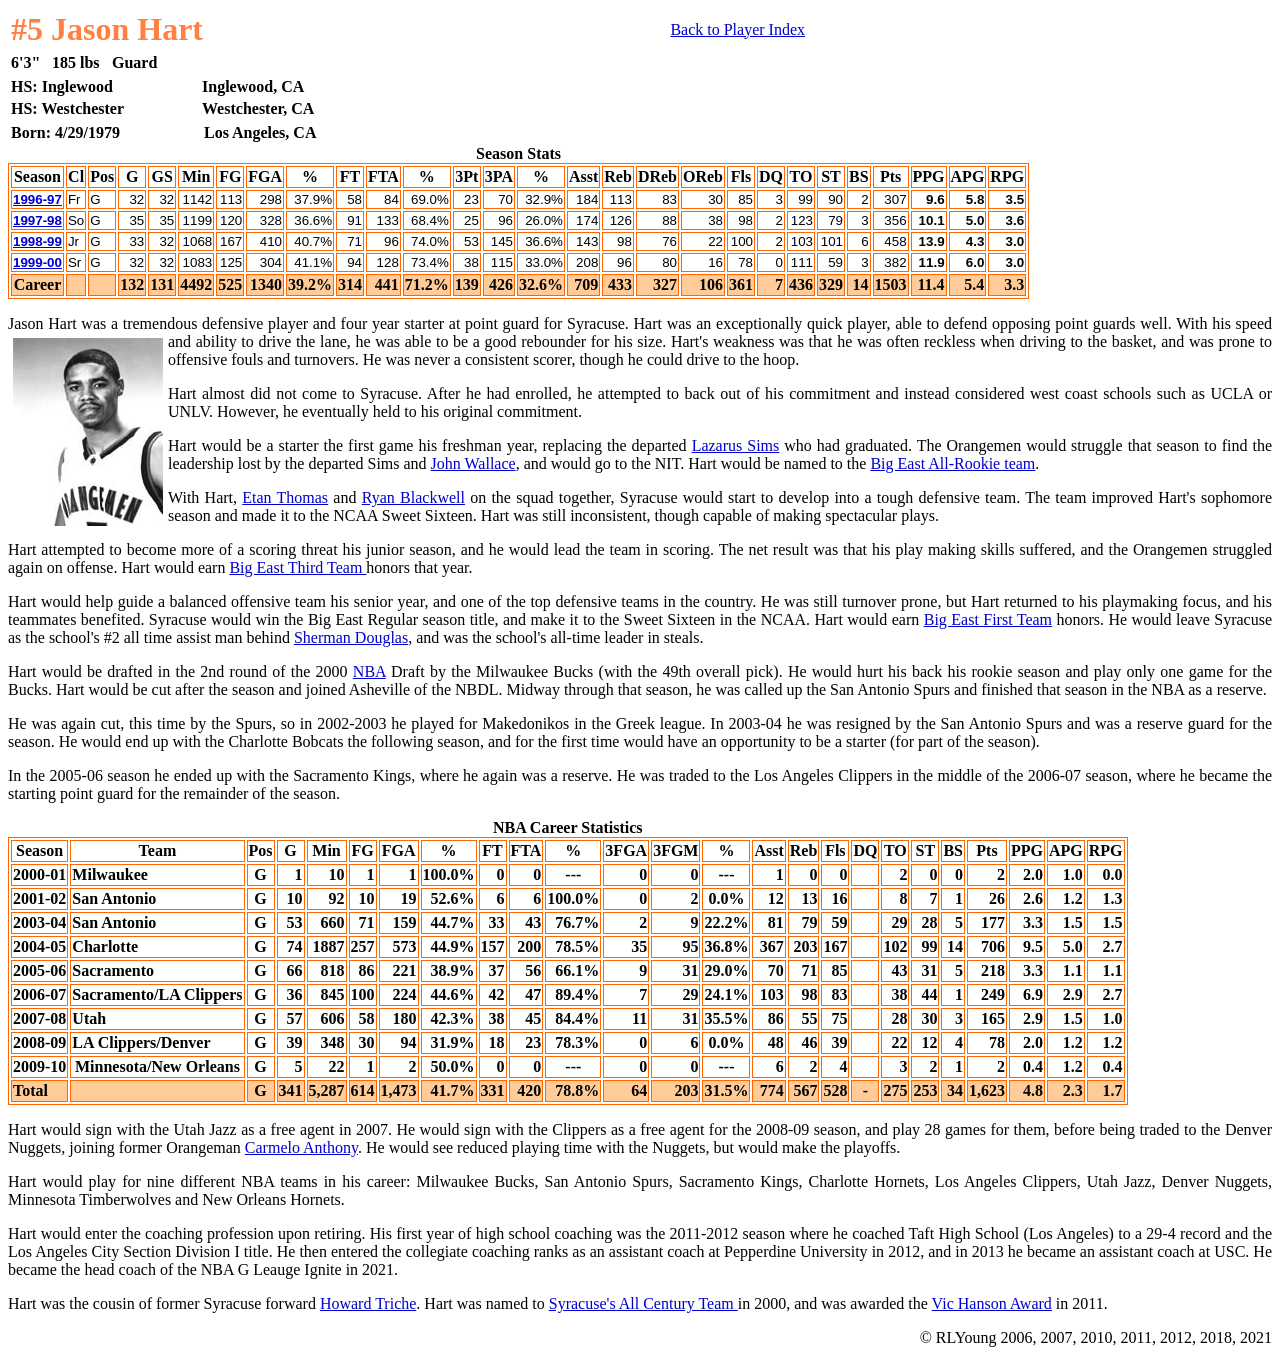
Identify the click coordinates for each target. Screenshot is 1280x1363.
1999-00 (37, 262)
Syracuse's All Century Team (643, 1303)
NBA (369, 671)
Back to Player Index (737, 29)
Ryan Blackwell (413, 497)
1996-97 (37, 199)
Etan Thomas (285, 497)
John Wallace (473, 463)
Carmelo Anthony (301, 1147)
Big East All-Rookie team (952, 463)
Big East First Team (988, 619)
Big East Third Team (297, 567)
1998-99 (37, 241)
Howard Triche (368, 1303)
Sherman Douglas (351, 637)
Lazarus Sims (736, 445)
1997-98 (37, 220)
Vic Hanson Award (992, 1303)
